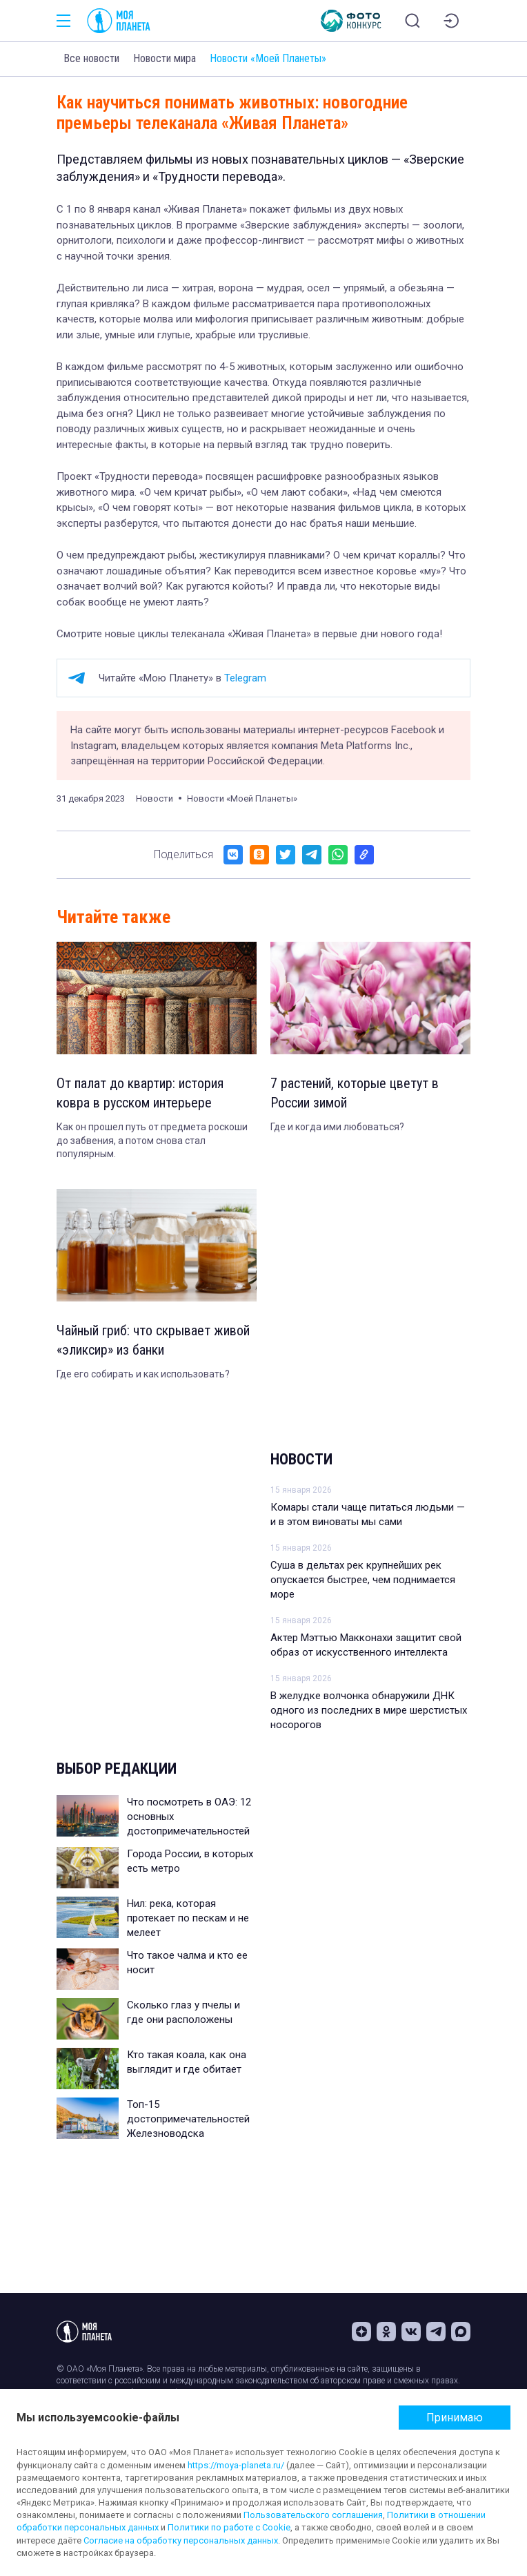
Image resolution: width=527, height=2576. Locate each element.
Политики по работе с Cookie (229, 2527)
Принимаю (454, 2417)
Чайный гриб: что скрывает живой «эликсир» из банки (153, 1340)
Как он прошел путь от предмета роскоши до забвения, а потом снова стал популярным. (152, 1140)
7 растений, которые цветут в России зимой (354, 1093)
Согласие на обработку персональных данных (180, 2540)
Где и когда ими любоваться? (337, 1126)
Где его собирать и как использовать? (143, 1373)
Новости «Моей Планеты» (268, 58)
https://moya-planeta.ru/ (236, 2465)
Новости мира (164, 58)
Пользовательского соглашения (313, 2515)
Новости (301, 1459)
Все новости (91, 58)
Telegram (245, 678)
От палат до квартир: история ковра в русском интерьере (140, 1093)
